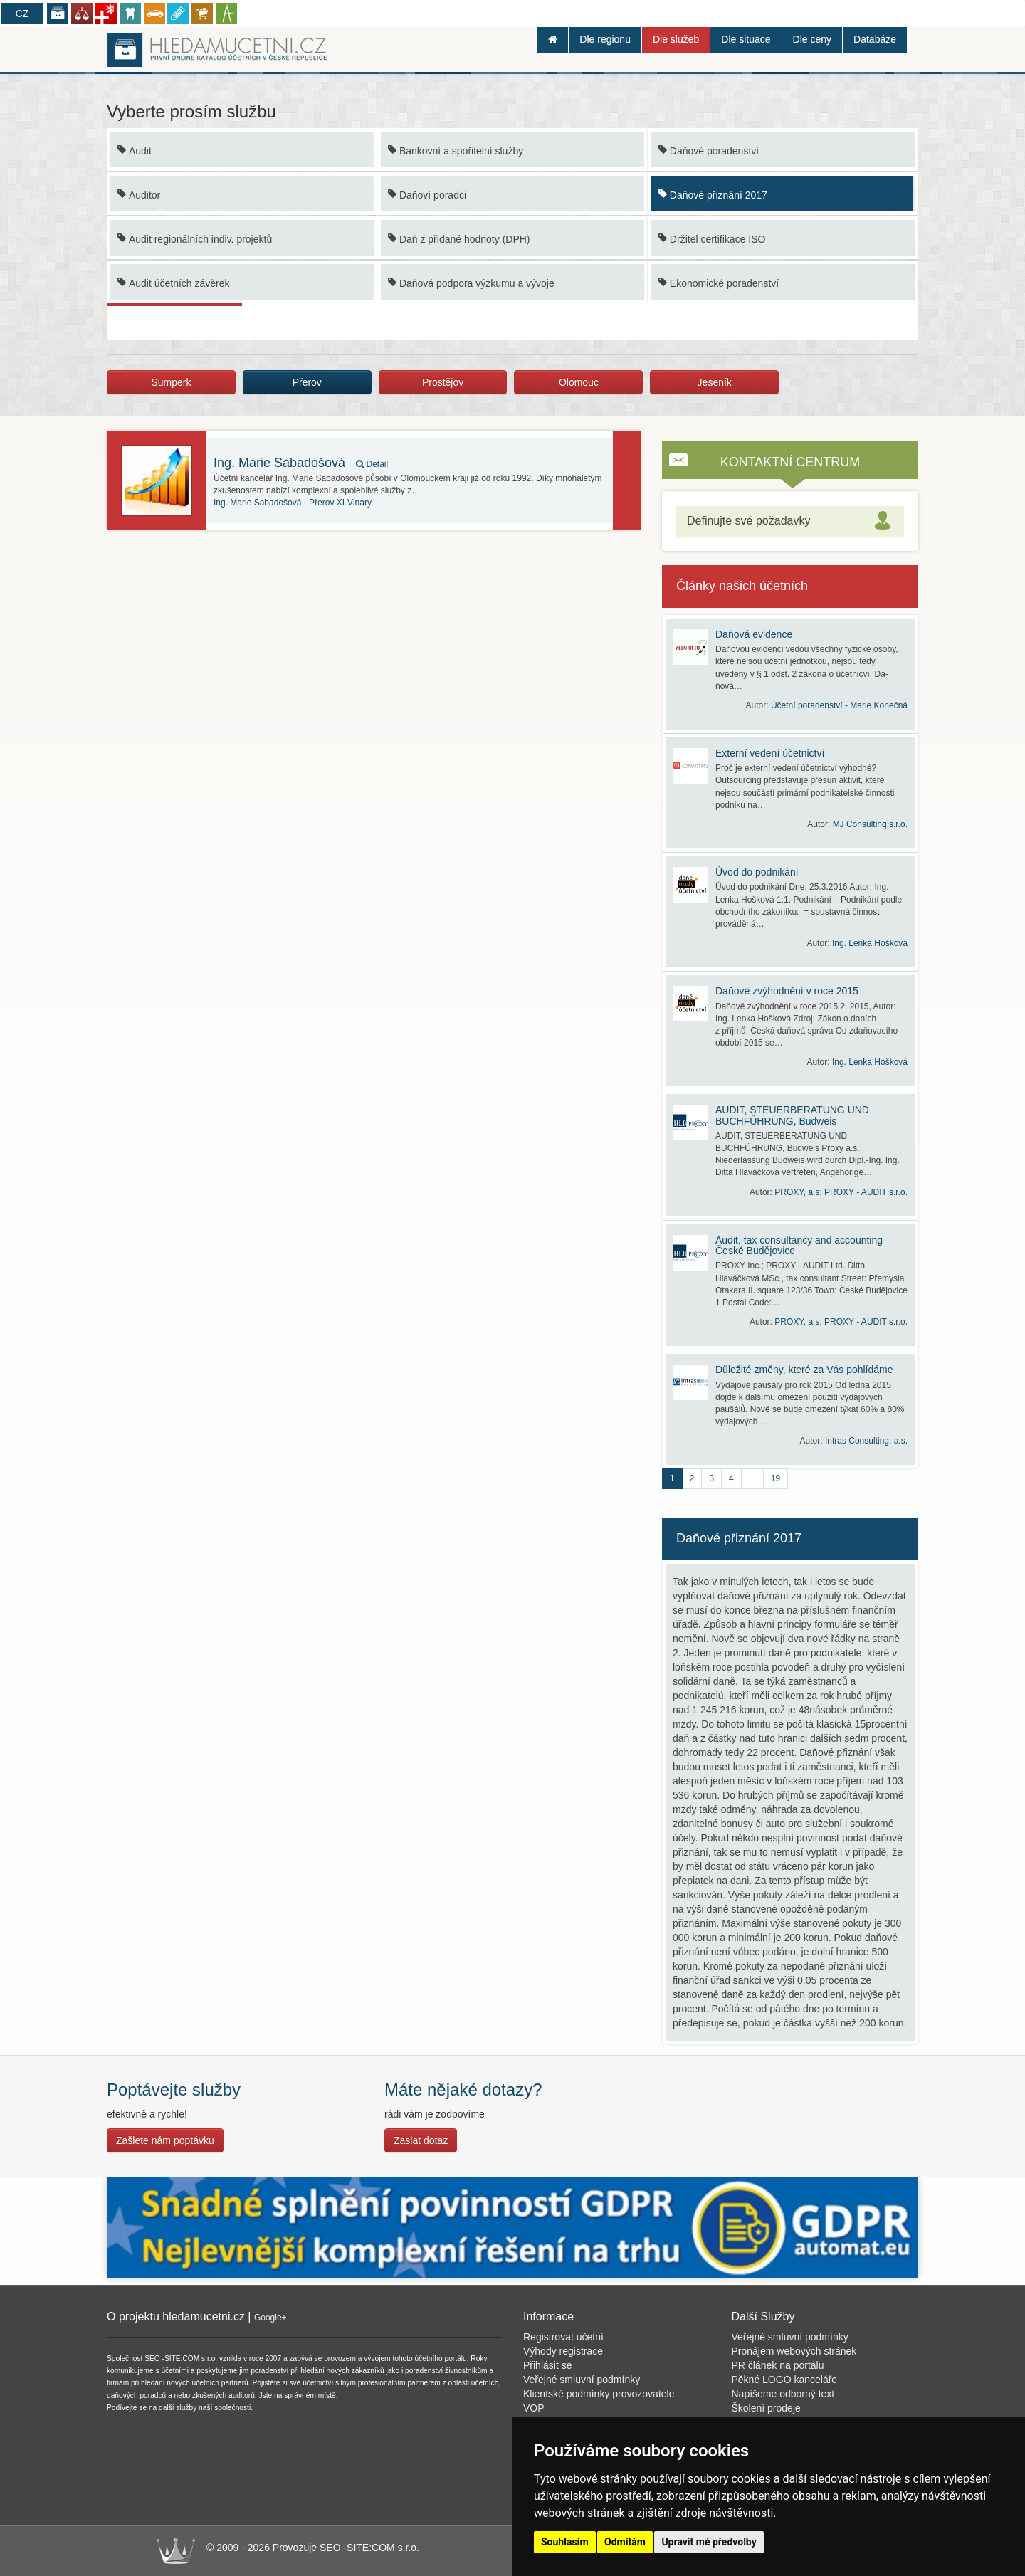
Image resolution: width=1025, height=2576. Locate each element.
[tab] (790, 521)
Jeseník (715, 382)
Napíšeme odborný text (783, 2393)
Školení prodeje (766, 2408)
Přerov (307, 382)
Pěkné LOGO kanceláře (785, 2379)
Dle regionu (605, 39)
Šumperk (171, 382)
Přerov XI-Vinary (293, 503)
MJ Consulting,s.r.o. (870, 824)
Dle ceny (812, 39)
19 (775, 1478)
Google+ (270, 2318)
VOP (534, 2408)
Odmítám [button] (625, 2542)
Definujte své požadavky (748, 521)
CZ (22, 13)
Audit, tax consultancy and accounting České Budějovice (799, 1245)
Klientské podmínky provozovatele (598, 2393)
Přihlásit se (547, 2365)
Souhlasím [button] (565, 2542)
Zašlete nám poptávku (165, 2140)
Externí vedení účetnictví (769, 753)
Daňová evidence (753, 634)
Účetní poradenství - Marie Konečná (839, 705)
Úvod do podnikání (757, 872)
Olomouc (579, 382)
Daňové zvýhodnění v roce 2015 (786, 991)
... (752, 1478)
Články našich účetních (742, 586)
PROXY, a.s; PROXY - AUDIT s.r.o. (841, 1192)
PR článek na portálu (778, 2365)
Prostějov (442, 382)
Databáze (874, 39)
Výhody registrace (563, 2351)
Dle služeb (676, 39)
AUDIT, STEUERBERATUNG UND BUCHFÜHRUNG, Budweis (792, 1115)
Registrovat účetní (563, 2337)
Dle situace (745, 39)
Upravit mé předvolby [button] (708, 2542)
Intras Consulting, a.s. (866, 1441)
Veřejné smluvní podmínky (581, 2379)
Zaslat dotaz (421, 2140)
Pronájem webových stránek (794, 2351)
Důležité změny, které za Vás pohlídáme (804, 1369)
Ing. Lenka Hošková (870, 943)
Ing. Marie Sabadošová (301, 463)
